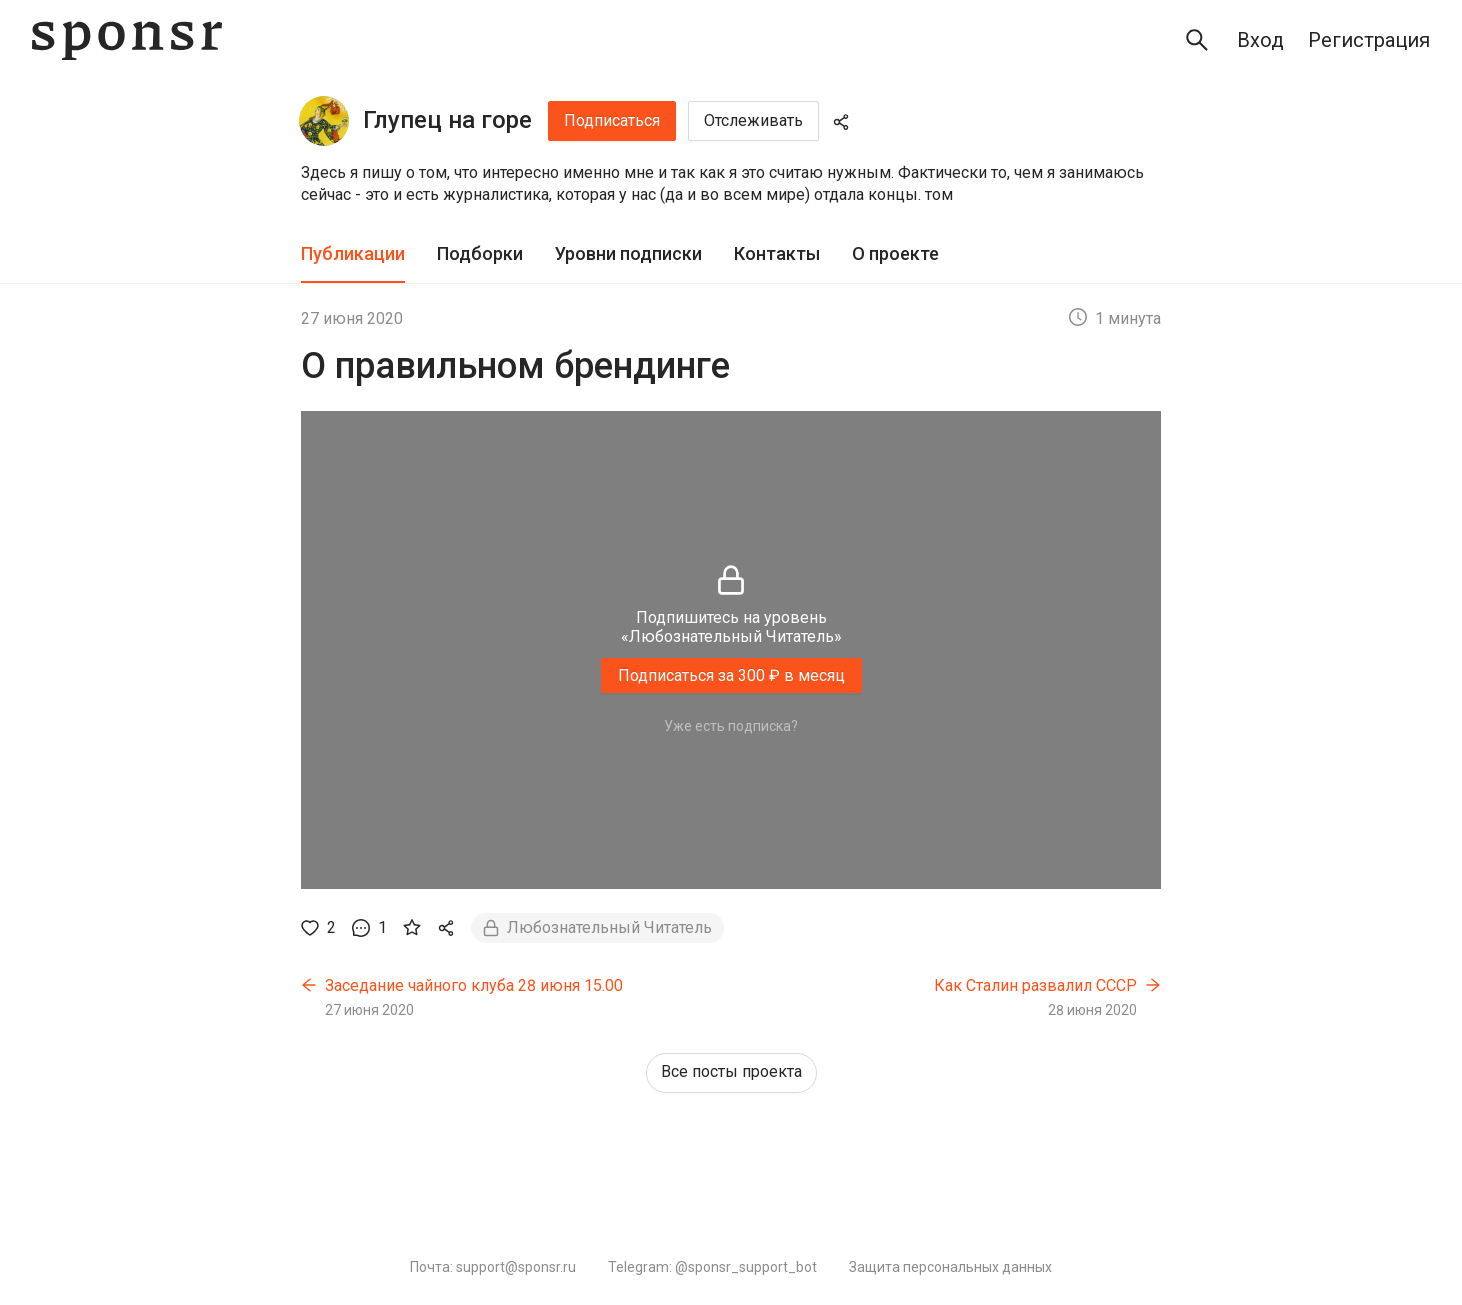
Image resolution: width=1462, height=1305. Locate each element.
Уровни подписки (628, 253)
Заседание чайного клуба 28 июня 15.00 (474, 985)
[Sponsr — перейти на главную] (127, 40)
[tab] (353, 254)
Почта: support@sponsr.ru (493, 1267)
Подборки (480, 253)
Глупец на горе (447, 120)
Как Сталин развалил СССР (1035, 985)
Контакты (777, 253)
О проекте (895, 253)
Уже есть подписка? (731, 726)
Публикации (353, 253)
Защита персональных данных (950, 1267)
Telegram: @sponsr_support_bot (712, 1267)
